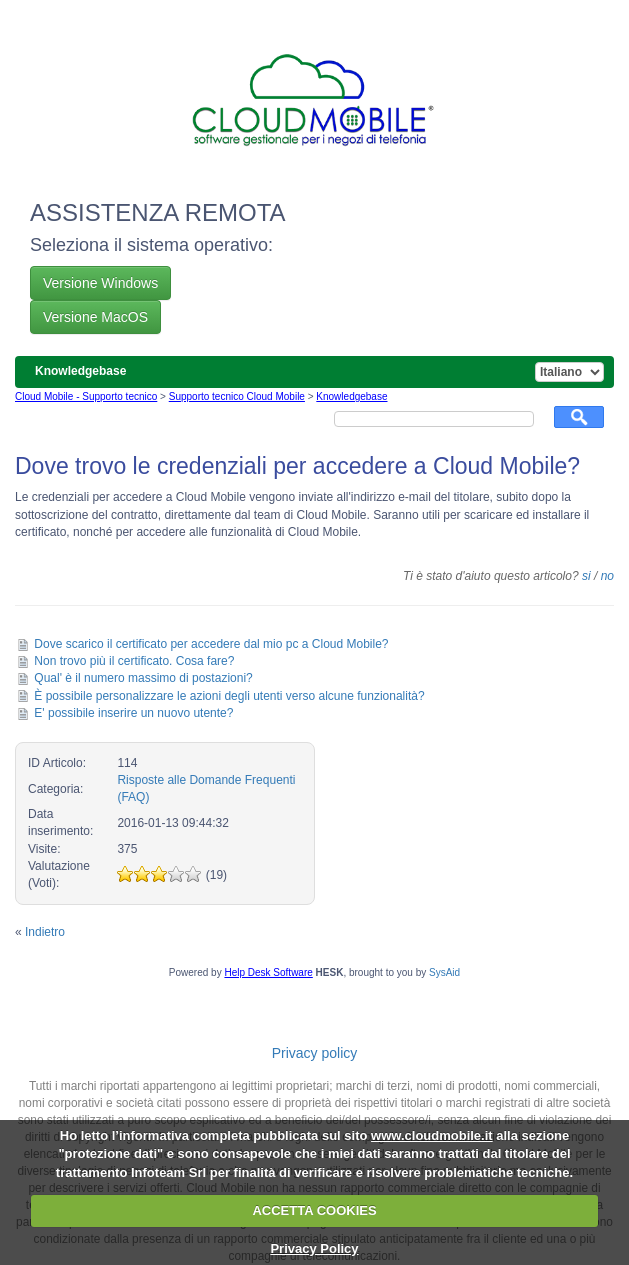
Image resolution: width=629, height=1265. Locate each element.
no (607, 576)
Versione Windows (100, 283)
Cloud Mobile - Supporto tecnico (86, 396)
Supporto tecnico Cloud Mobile (237, 396)
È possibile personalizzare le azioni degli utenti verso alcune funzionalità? (229, 696)
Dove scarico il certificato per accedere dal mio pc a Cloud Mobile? (211, 644)
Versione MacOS (95, 317)
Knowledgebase (351, 396)
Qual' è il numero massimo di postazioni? (143, 678)
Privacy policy (315, 1053)
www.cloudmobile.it (432, 1135)
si (586, 576)
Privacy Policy (314, 1248)
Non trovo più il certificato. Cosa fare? (134, 661)
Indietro (45, 932)
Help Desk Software (268, 972)
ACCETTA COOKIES (314, 1210)
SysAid (444, 972)
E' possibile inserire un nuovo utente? (133, 713)
